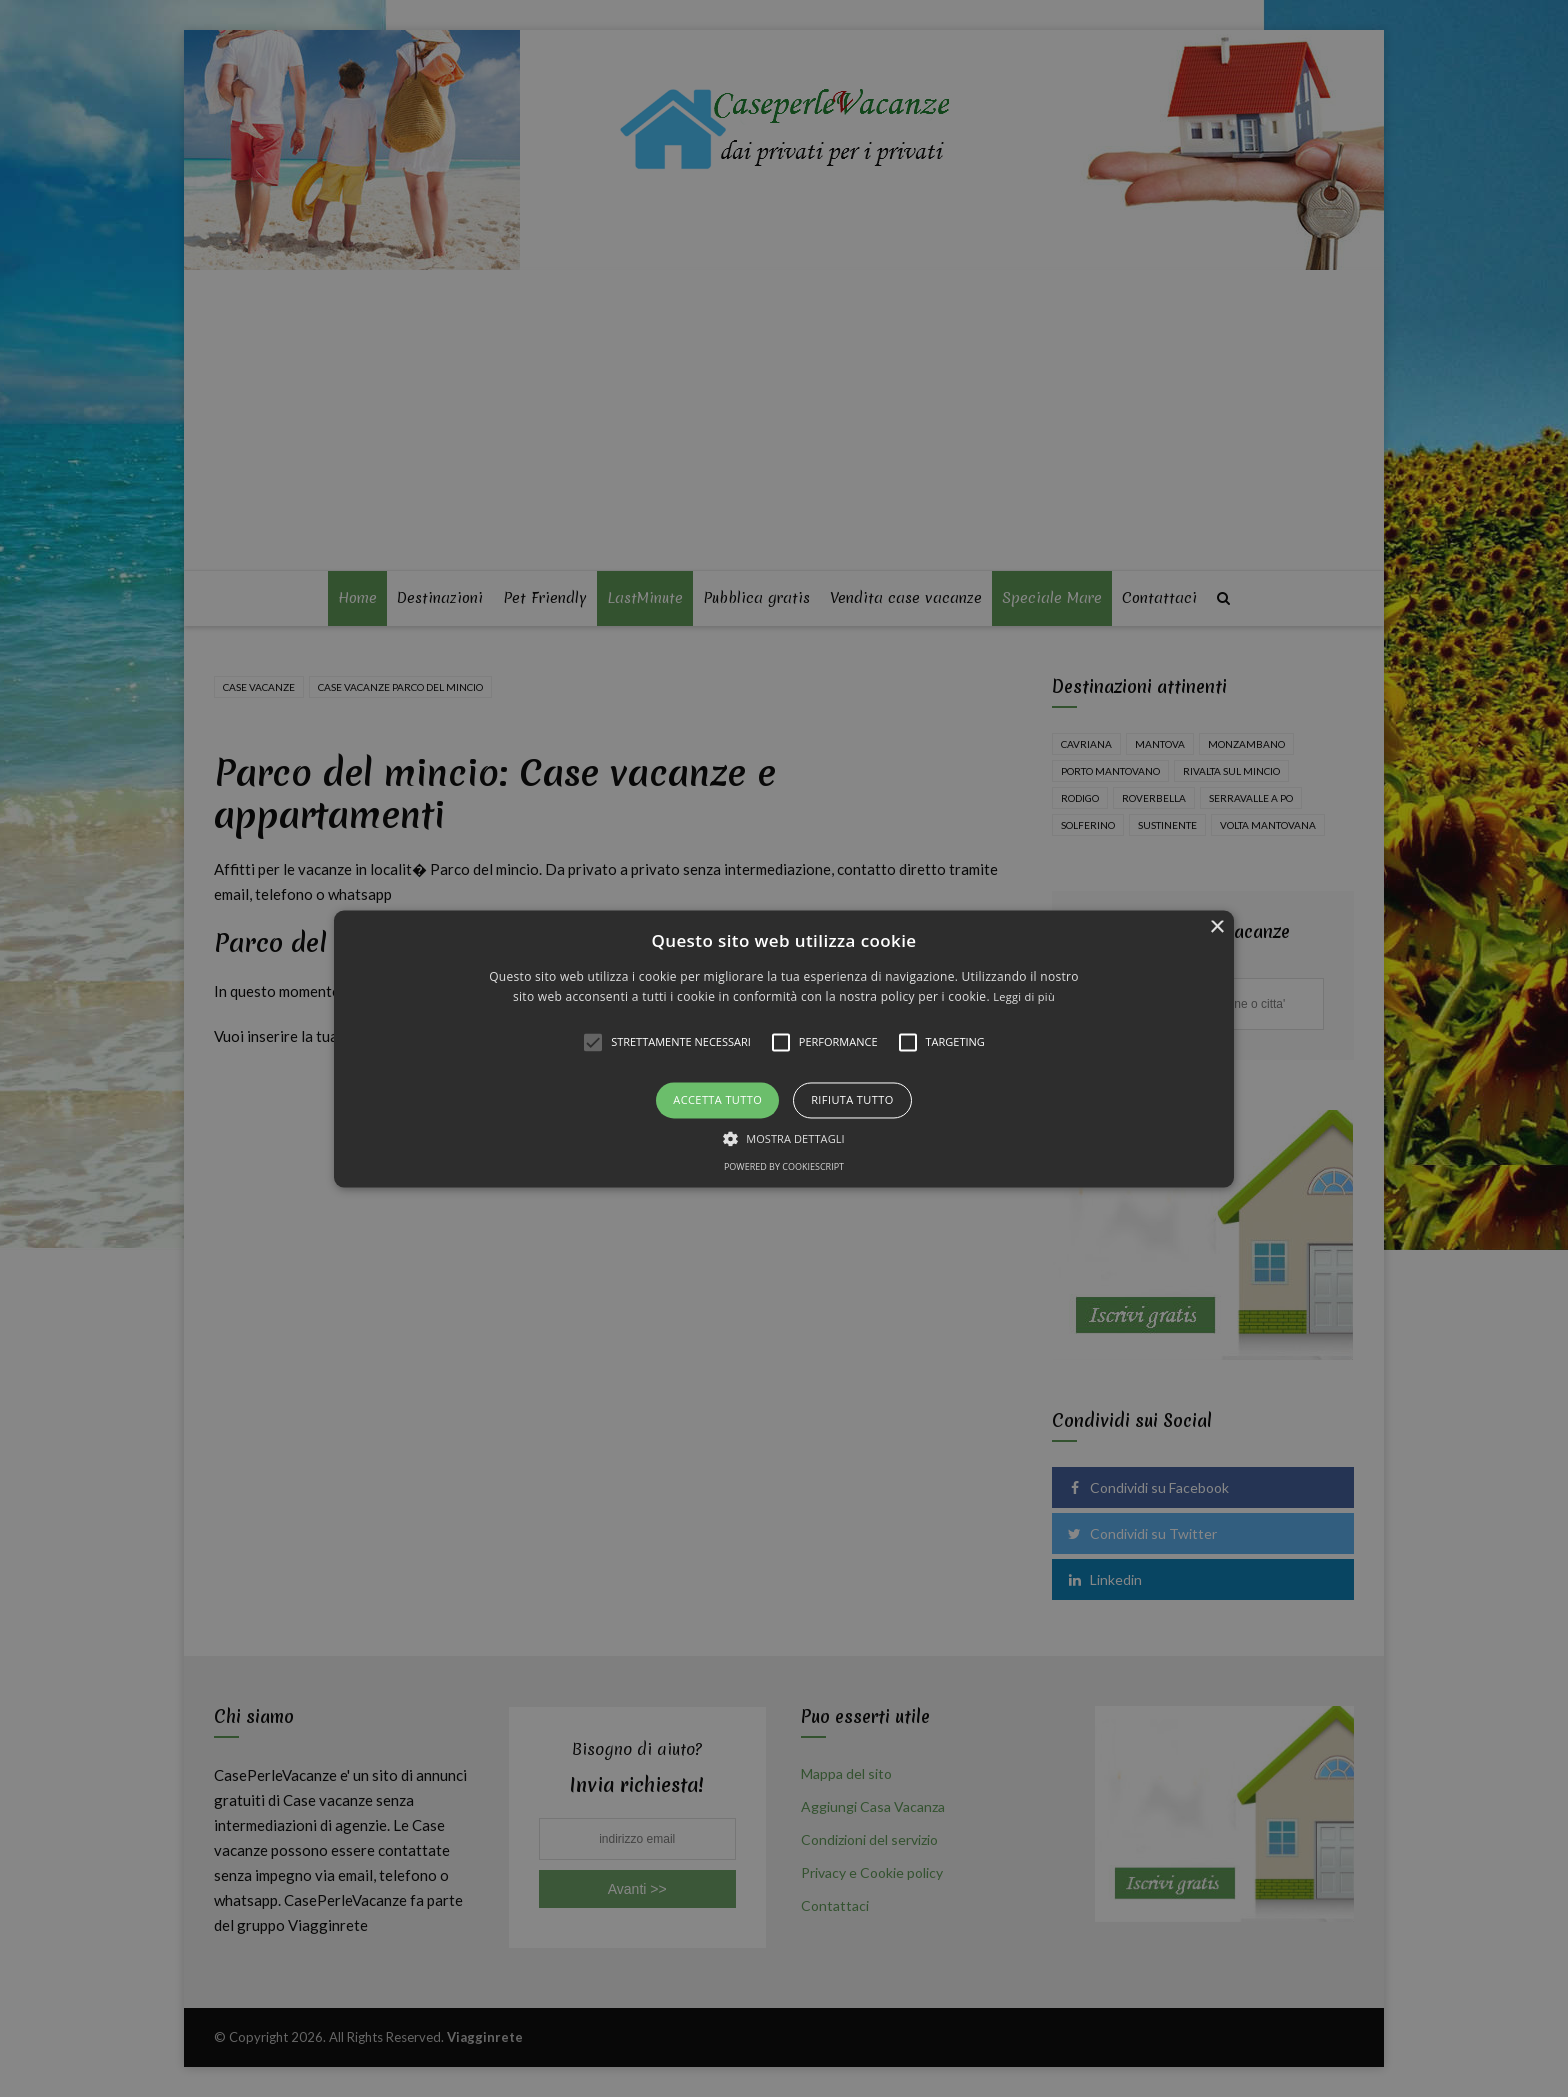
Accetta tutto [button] (717, 1100)
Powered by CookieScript (784, 1166)
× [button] (1216, 927)
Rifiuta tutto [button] (852, 1100)
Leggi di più (1024, 996)
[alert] (784, 1048)
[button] (784, 1048)
